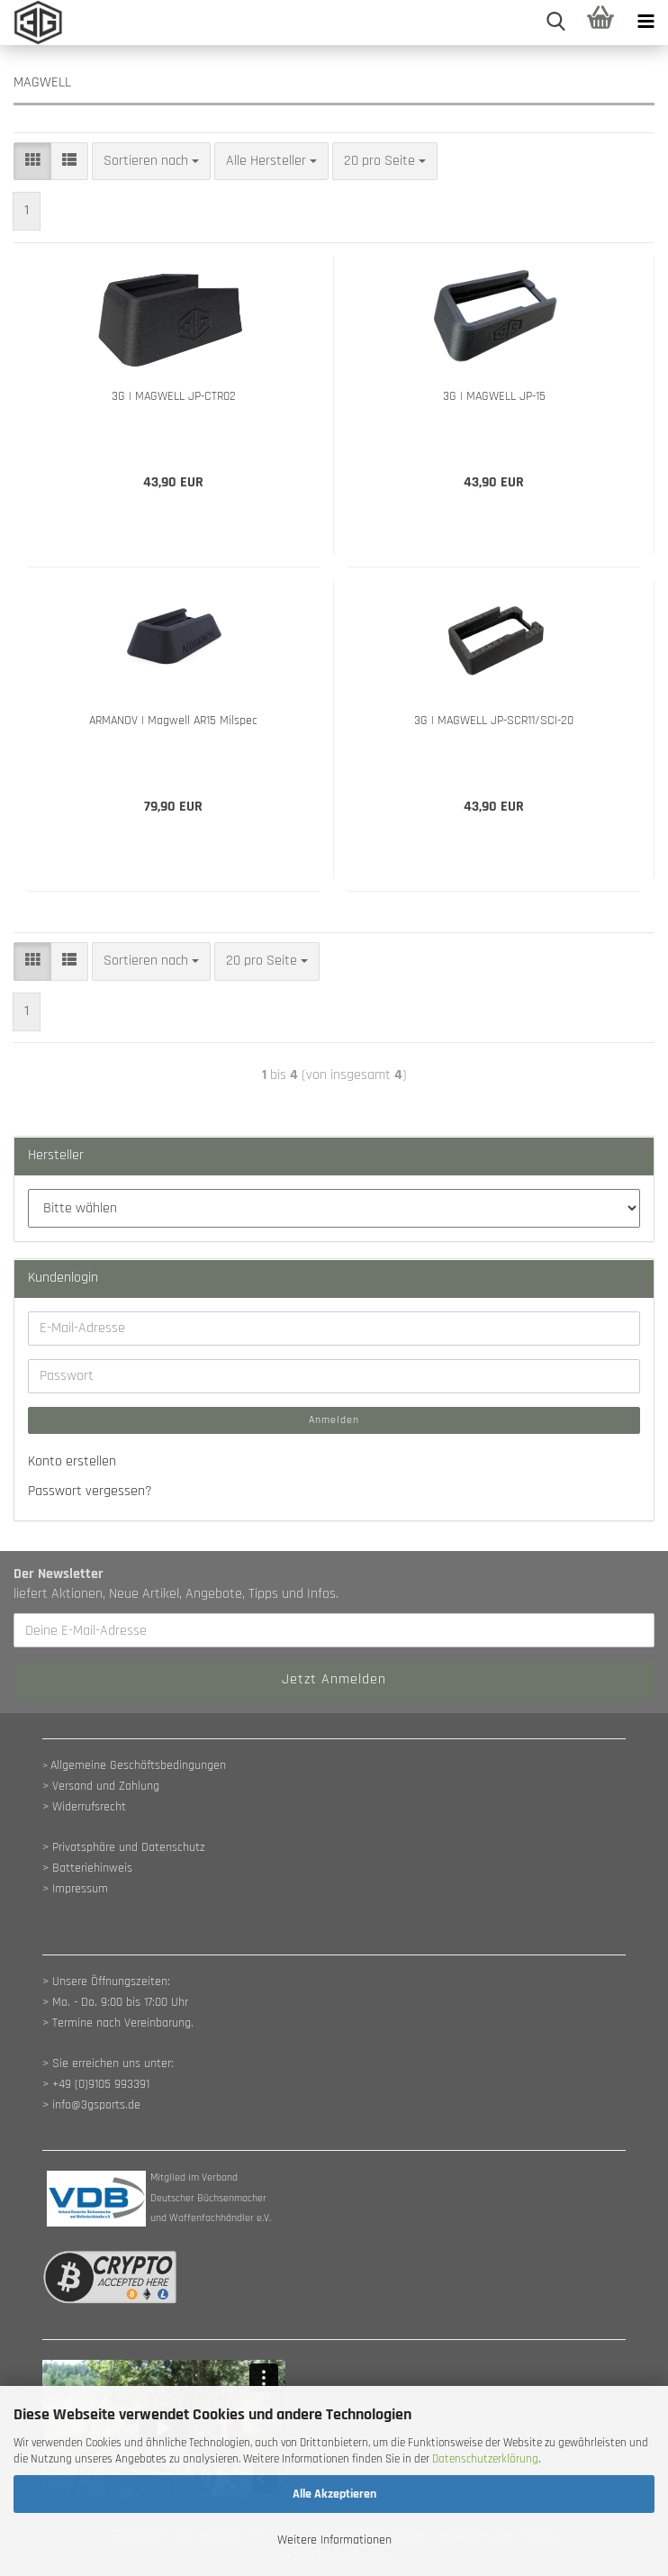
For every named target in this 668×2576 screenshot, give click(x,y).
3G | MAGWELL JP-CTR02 (174, 396)
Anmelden (334, 1420)
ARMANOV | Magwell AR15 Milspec (173, 720)
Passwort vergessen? (90, 1491)
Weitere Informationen (334, 2540)
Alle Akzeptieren (334, 2494)
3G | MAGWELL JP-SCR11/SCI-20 (493, 720)
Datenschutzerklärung (485, 2459)
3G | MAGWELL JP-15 (494, 396)
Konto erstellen (72, 1461)
